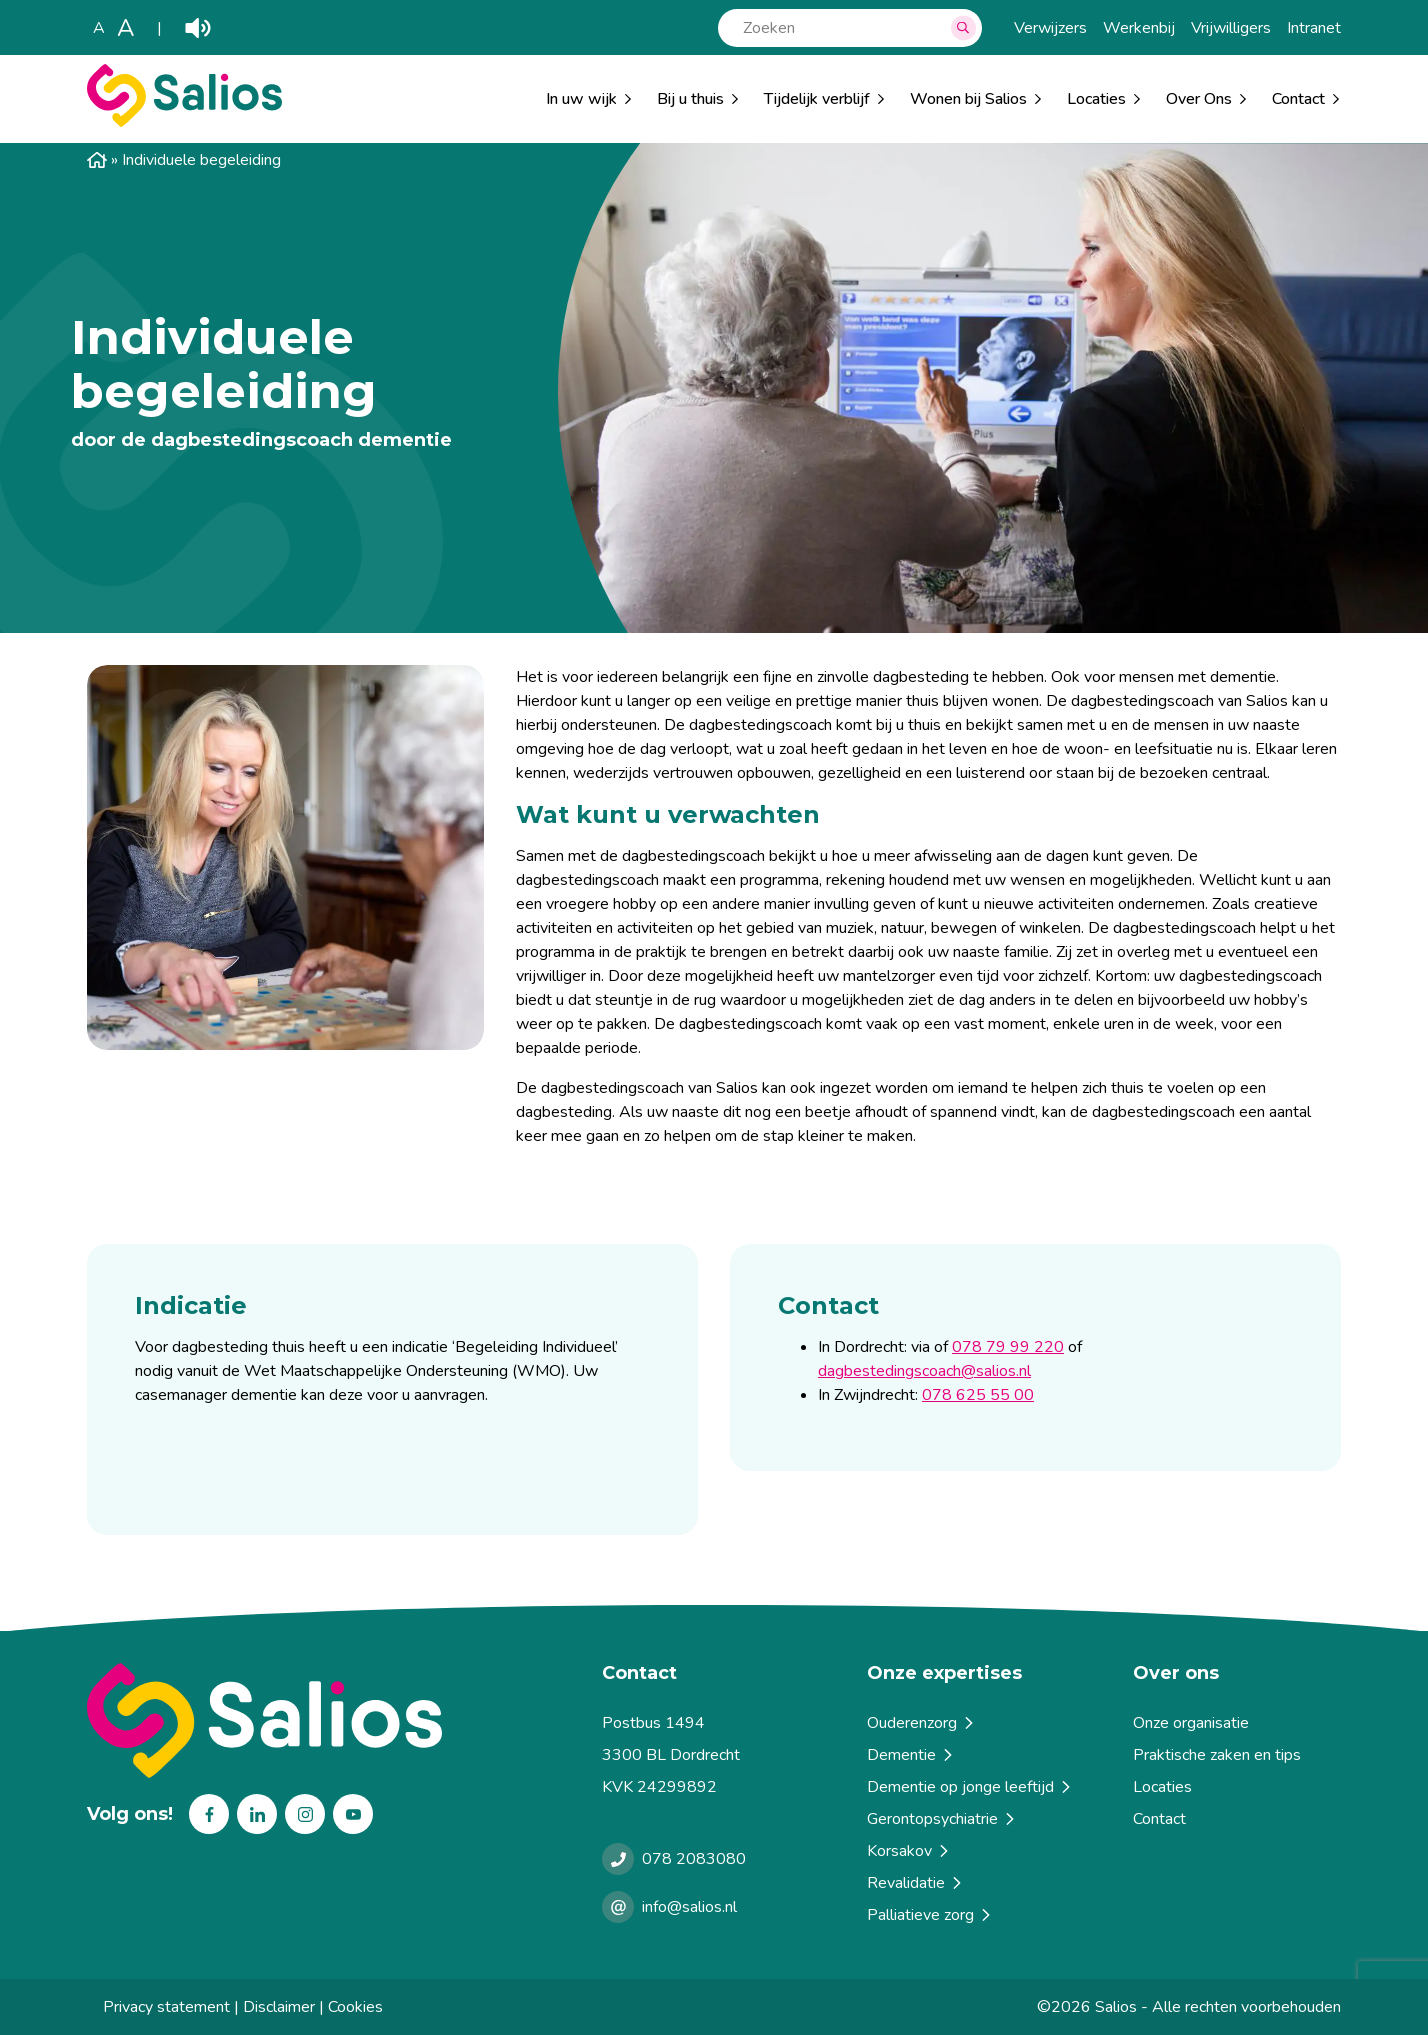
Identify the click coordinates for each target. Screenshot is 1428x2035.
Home (97, 160)
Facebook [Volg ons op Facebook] (209, 1814)
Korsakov (909, 1851)
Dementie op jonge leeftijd (970, 1787)
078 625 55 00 (978, 1395)
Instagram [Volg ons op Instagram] (305, 1814)
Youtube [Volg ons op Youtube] (353, 1814)
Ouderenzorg (921, 1723)
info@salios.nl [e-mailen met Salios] (689, 1907)
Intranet (1314, 28)
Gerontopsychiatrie (942, 1819)
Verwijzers (1050, 28)
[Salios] (184, 122)
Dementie (911, 1755)
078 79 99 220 (1008, 1347)
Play (198, 28)
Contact (1159, 1819)
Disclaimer (279, 2007)
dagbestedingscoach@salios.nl (924, 1371)
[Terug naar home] (336, 1720)
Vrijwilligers (1231, 28)
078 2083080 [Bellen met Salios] (694, 1859)
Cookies (355, 2007)
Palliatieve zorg (930, 1915)
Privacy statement (166, 2007)
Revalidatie (915, 1883)
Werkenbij (1139, 28)
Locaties (1096, 99)
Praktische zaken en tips (1217, 1755)
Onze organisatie (1191, 1723)
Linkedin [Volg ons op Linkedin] (257, 1814)
